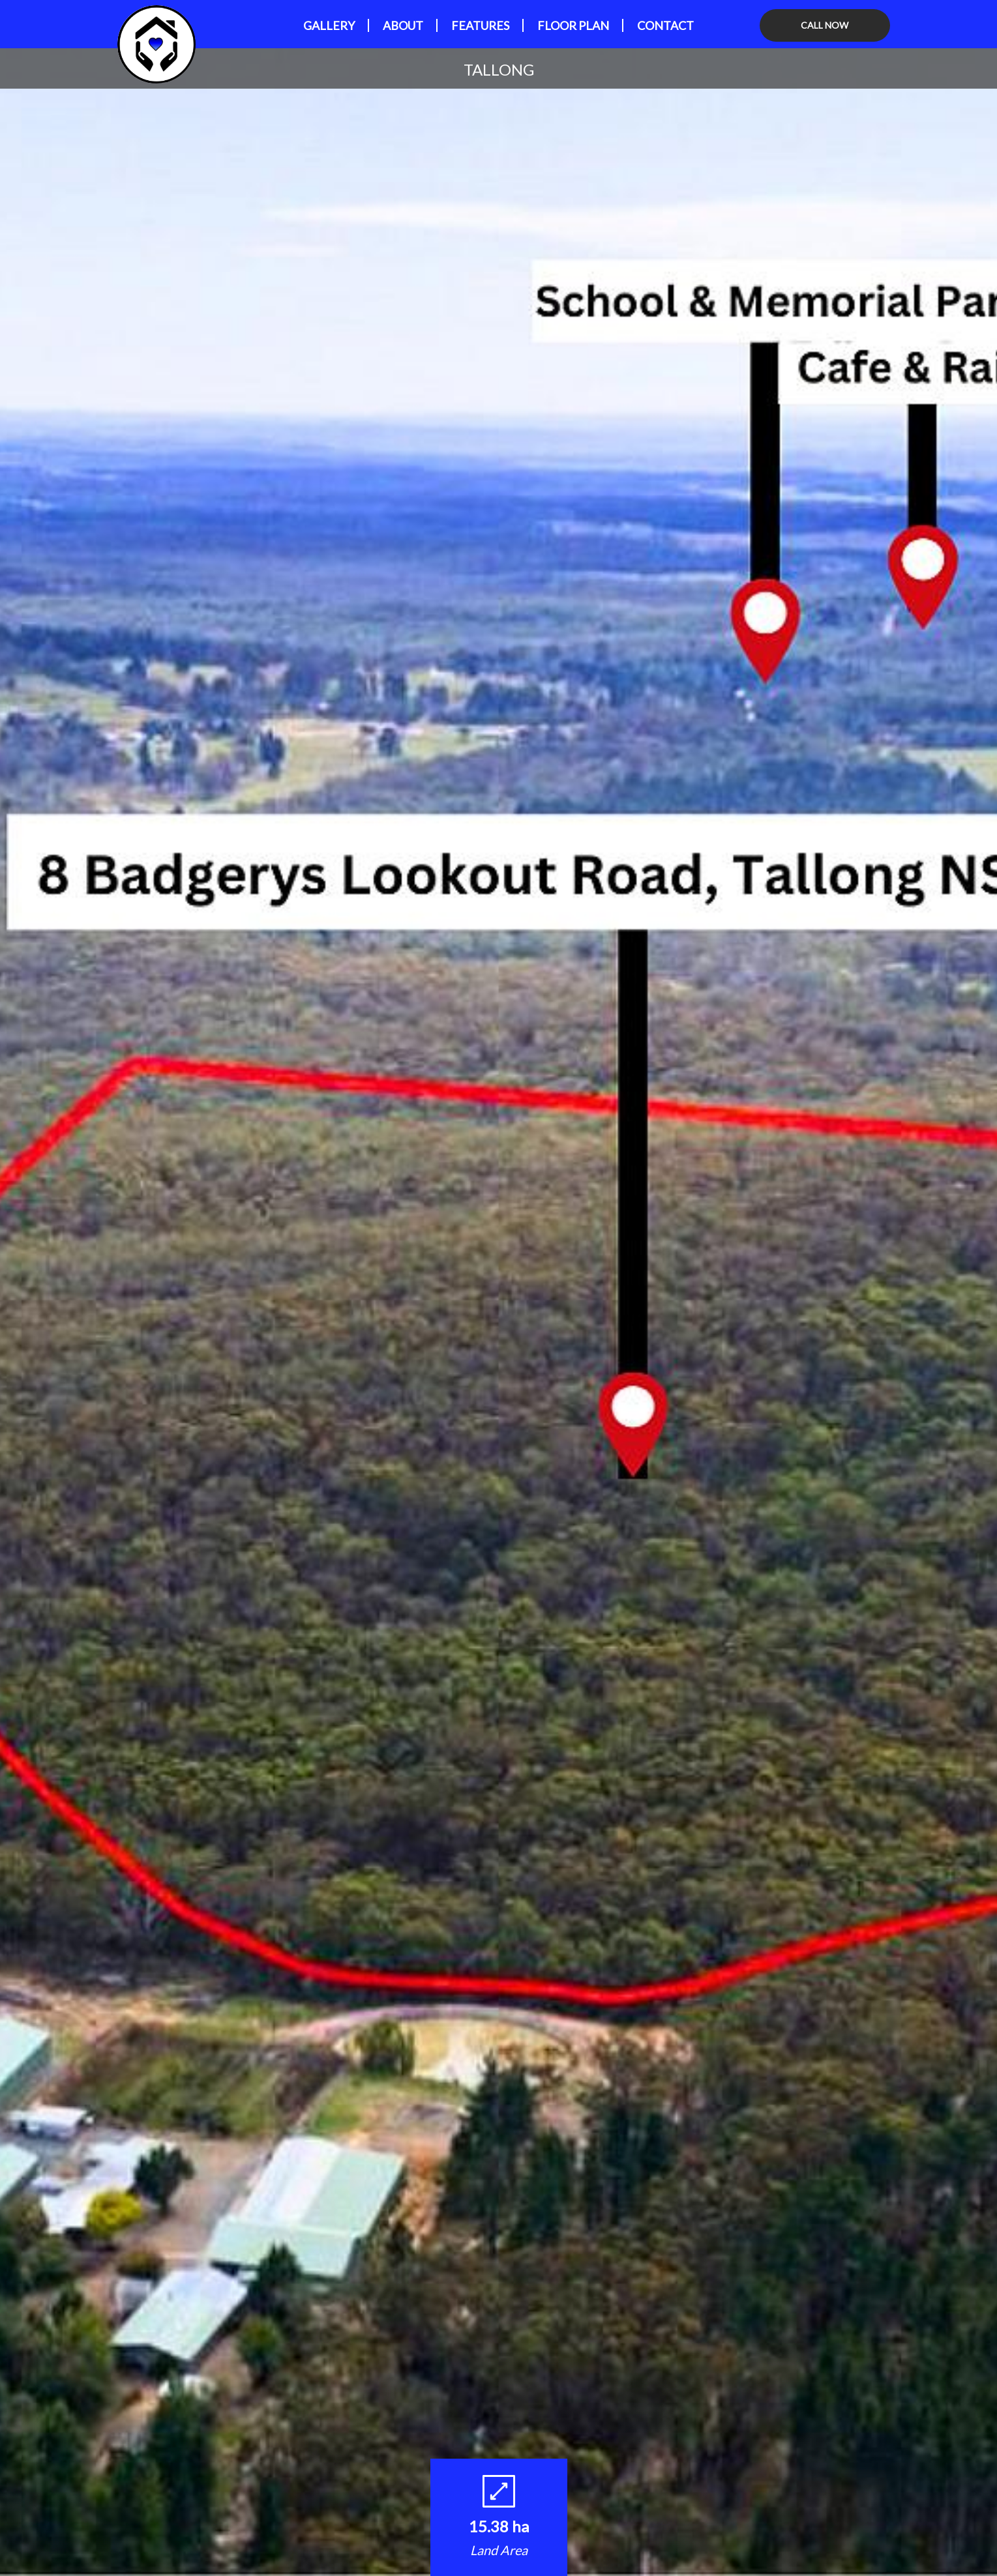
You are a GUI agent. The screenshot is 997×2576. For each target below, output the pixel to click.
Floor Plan (573, 25)
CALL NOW (824, 25)
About (403, 25)
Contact (665, 25)
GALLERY (329, 25)
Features (480, 25)
